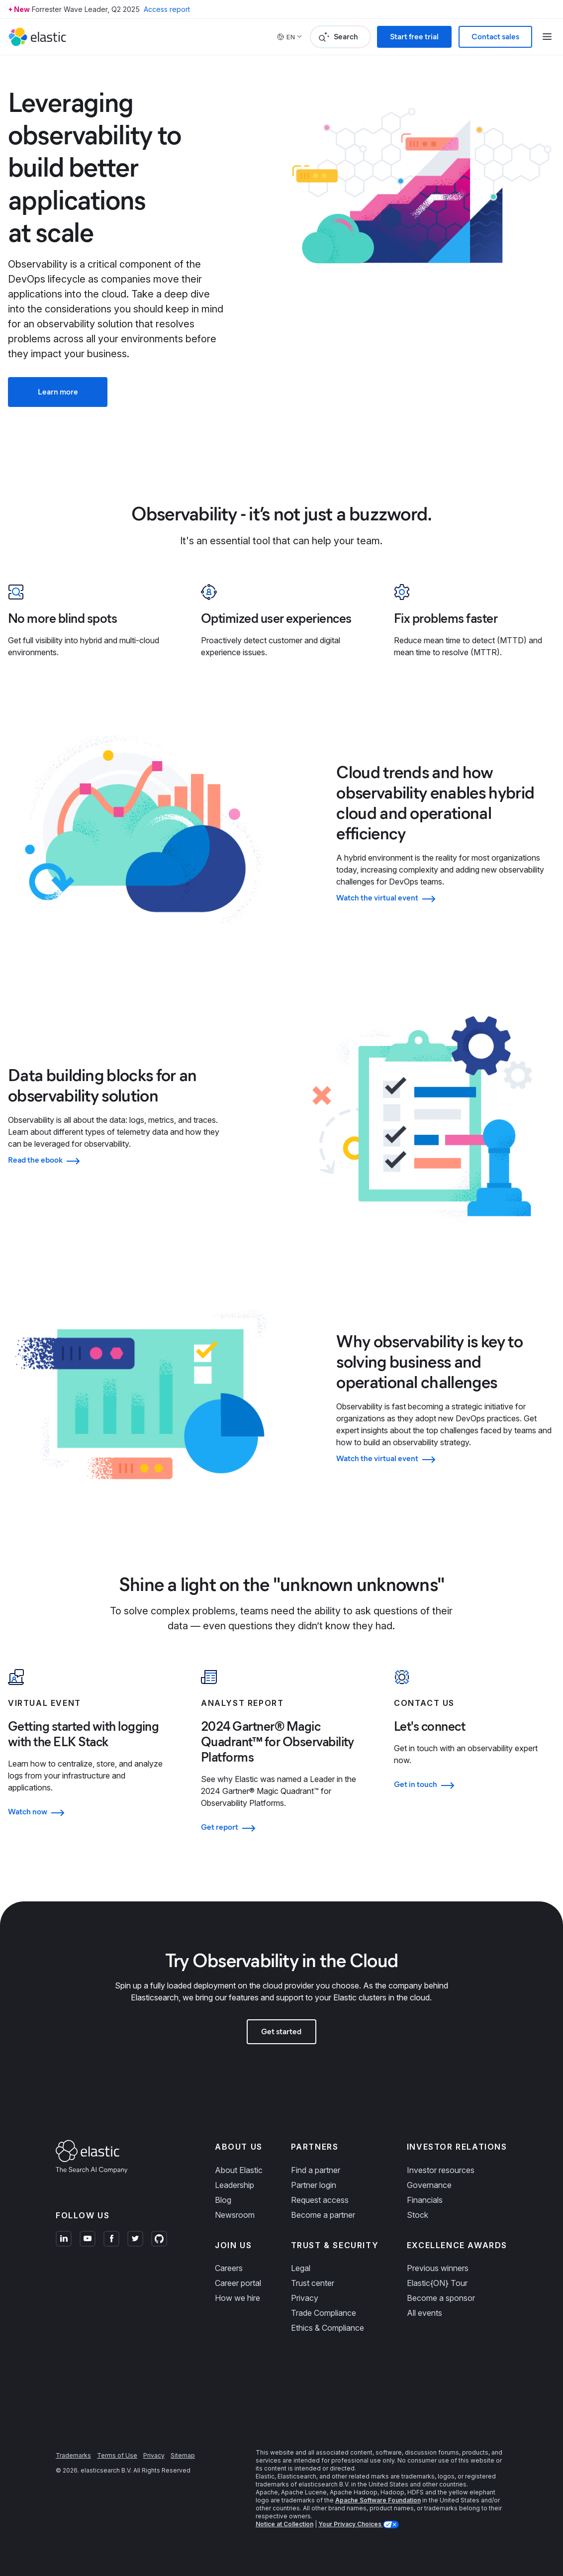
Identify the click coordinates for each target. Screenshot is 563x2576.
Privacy (304, 2298)
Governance (429, 2185)
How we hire (237, 2298)
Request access (320, 2200)
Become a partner (323, 2215)
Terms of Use (117, 2455)
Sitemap (183, 2455)
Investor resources (440, 2170)
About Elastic (239, 2170)
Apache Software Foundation (378, 2500)
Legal (300, 2268)
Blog (223, 2200)
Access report (167, 9)
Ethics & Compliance (327, 2328)
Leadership (234, 2185)
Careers (229, 2268)
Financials (425, 2200)
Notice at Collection (284, 2524)
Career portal (238, 2283)
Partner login (313, 2185)
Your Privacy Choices (350, 2524)
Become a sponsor (441, 2298)
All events (424, 2313)
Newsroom (235, 2215)
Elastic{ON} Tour (437, 2283)
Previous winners (438, 2268)
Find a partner (315, 2170)
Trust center (312, 2283)
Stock (417, 2215)
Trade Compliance (323, 2313)
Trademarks (73, 2455)
